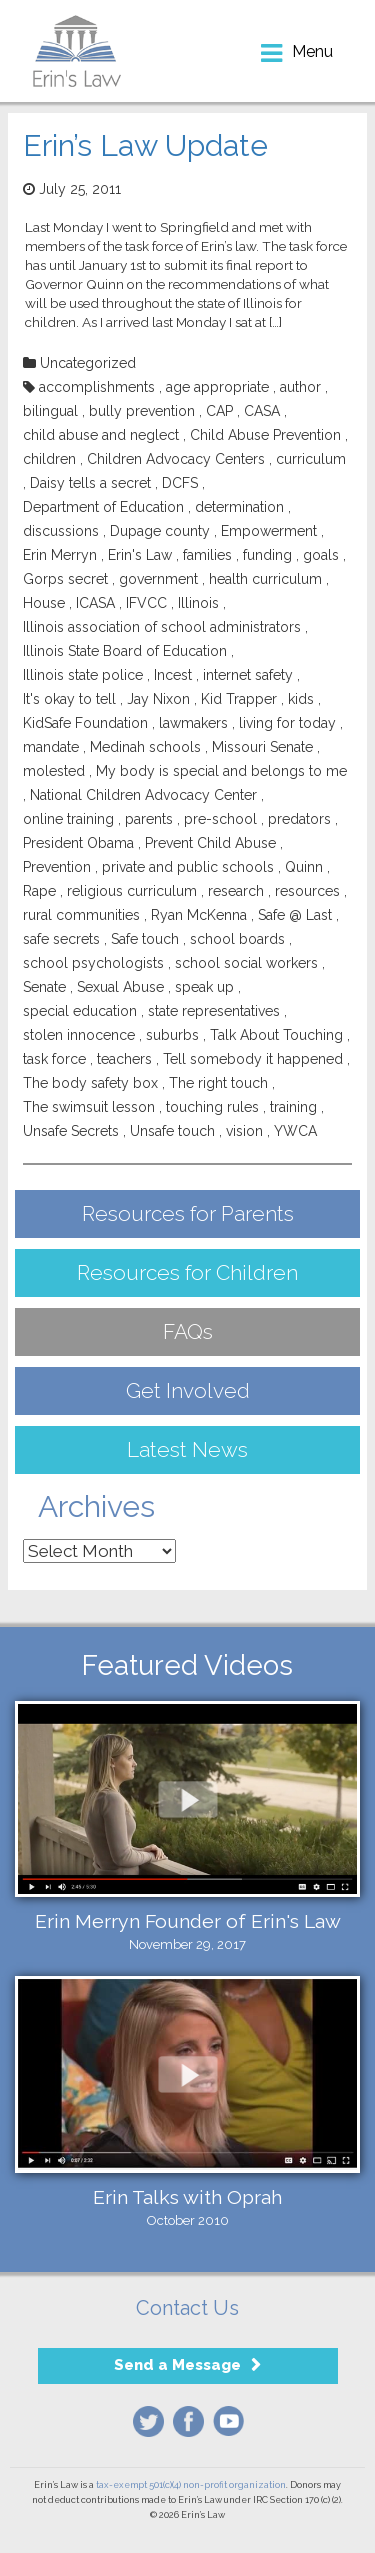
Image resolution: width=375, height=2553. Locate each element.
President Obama (78, 843)
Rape (39, 891)
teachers (124, 1059)
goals (321, 555)
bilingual (50, 411)
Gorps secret (65, 579)
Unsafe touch (172, 1131)
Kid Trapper (239, 699)
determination (239, 507)
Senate (44, 987)
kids (301, 699)
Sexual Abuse (120, 987)
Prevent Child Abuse (210, 843)
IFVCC (146, 603)
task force (54, 1059)
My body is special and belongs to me (221, 771)
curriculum (311, 459)
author (300, 387)
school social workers (246, 963)
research (236, 891)
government (158, 579)
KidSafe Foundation (85, 723)
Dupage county (160, 531)
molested (54, 771)
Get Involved (188, 1390)
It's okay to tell (69, 699)
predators (299, 819)
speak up (204, 987)
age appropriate (217, 387)
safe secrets (61, 939)
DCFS (180, 483)
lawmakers (193, 723)
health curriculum (265, 579)
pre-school (220, 819)
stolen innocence (79, 1035)
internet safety (248, 675)
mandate (51, 747)
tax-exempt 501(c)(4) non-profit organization (191, 2485)
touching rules (212, 1107)
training (293, 1107)
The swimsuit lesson (89, 1107)
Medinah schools (145, 747)
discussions (61, 531)
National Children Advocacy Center (143, 795)
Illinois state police (83, 675)
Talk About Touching (276, 1035)
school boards (237, 939)
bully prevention (142, 411)
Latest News (187, 1449)
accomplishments (97, 387)
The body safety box (90, 1083)
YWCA (295, 1131)
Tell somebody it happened (253, 1059)
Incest (173, 675)
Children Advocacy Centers (176, 459)
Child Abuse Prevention (265, 435)
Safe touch (145, 939)
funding (267, 555)
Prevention (57, 867)
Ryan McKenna (199, 915)
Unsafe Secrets (71, 1131)
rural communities (81, 915)
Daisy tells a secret (90, 483)
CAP (219, 411)
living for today (287, 723)
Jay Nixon (158, 699)
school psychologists (93, 963)
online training (68, 819)
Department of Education (103, 507)
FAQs (188, 1331)
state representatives (214, 1011)
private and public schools (188, 867)
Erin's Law (140, 555)
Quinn (304, 867)
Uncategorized (88, 363)
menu (312, 51)
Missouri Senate (262, 747)
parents (149, 819)
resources (307, 891)
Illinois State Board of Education (125, 651)
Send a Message (177, 2365)
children (49, 459)
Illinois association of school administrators (162, 627)
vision (244, 1131)
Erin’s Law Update (145, 145)
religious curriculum (132, 891)
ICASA (95, 603)
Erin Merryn (60, 555)
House (44, 603)
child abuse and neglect (101, 435)
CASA (262, 411)
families (207, 555)
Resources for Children (187, 1272)
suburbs (172, 1035)
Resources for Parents (188, 1213)
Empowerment (269, 531)
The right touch (218, 1083)
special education (80, 1011)
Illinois (198, 603)
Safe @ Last (295, 915)
